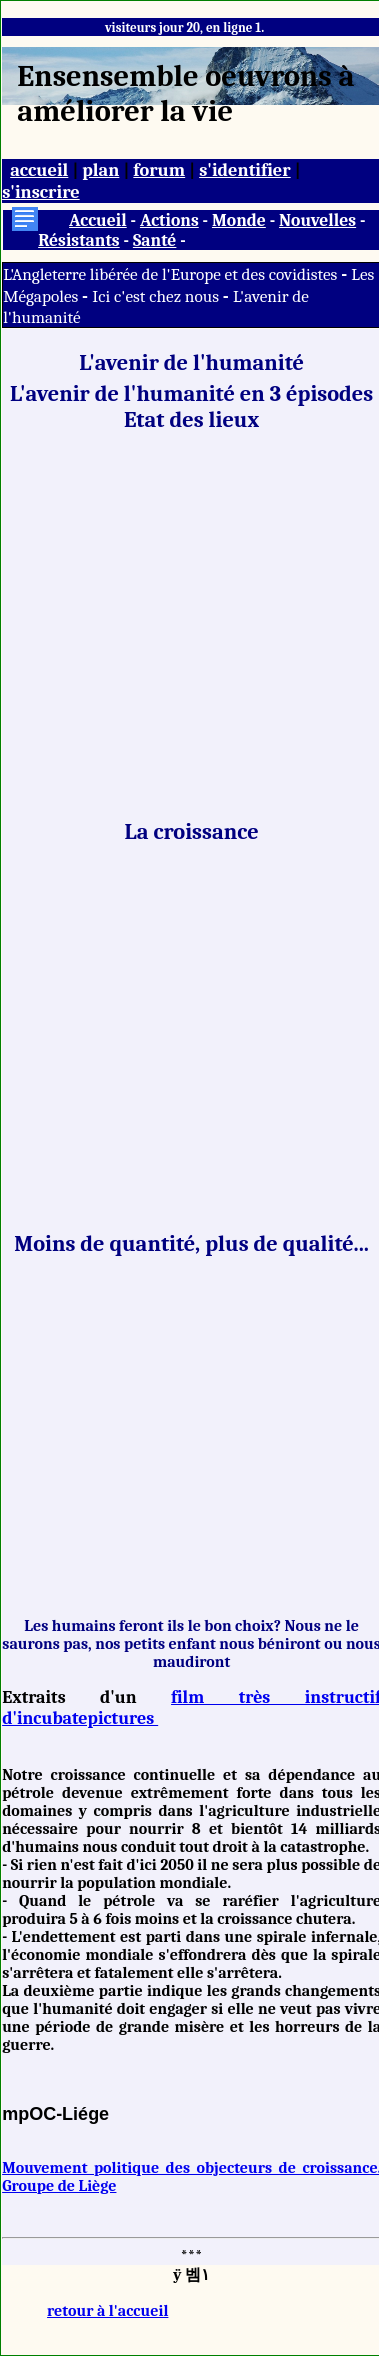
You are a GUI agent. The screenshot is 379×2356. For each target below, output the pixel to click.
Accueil (98, 220)
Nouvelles (317, 220)
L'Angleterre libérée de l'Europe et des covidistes (172, 274)
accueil (39, 170)
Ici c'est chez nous (157, 296)
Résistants (79, 240)
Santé (155, 240)
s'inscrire (41, 192)
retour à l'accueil (107, 2311)
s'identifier (244, 170)
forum (159, 170)
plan (100, 170)
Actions (169, 220)
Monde (239, 220)
